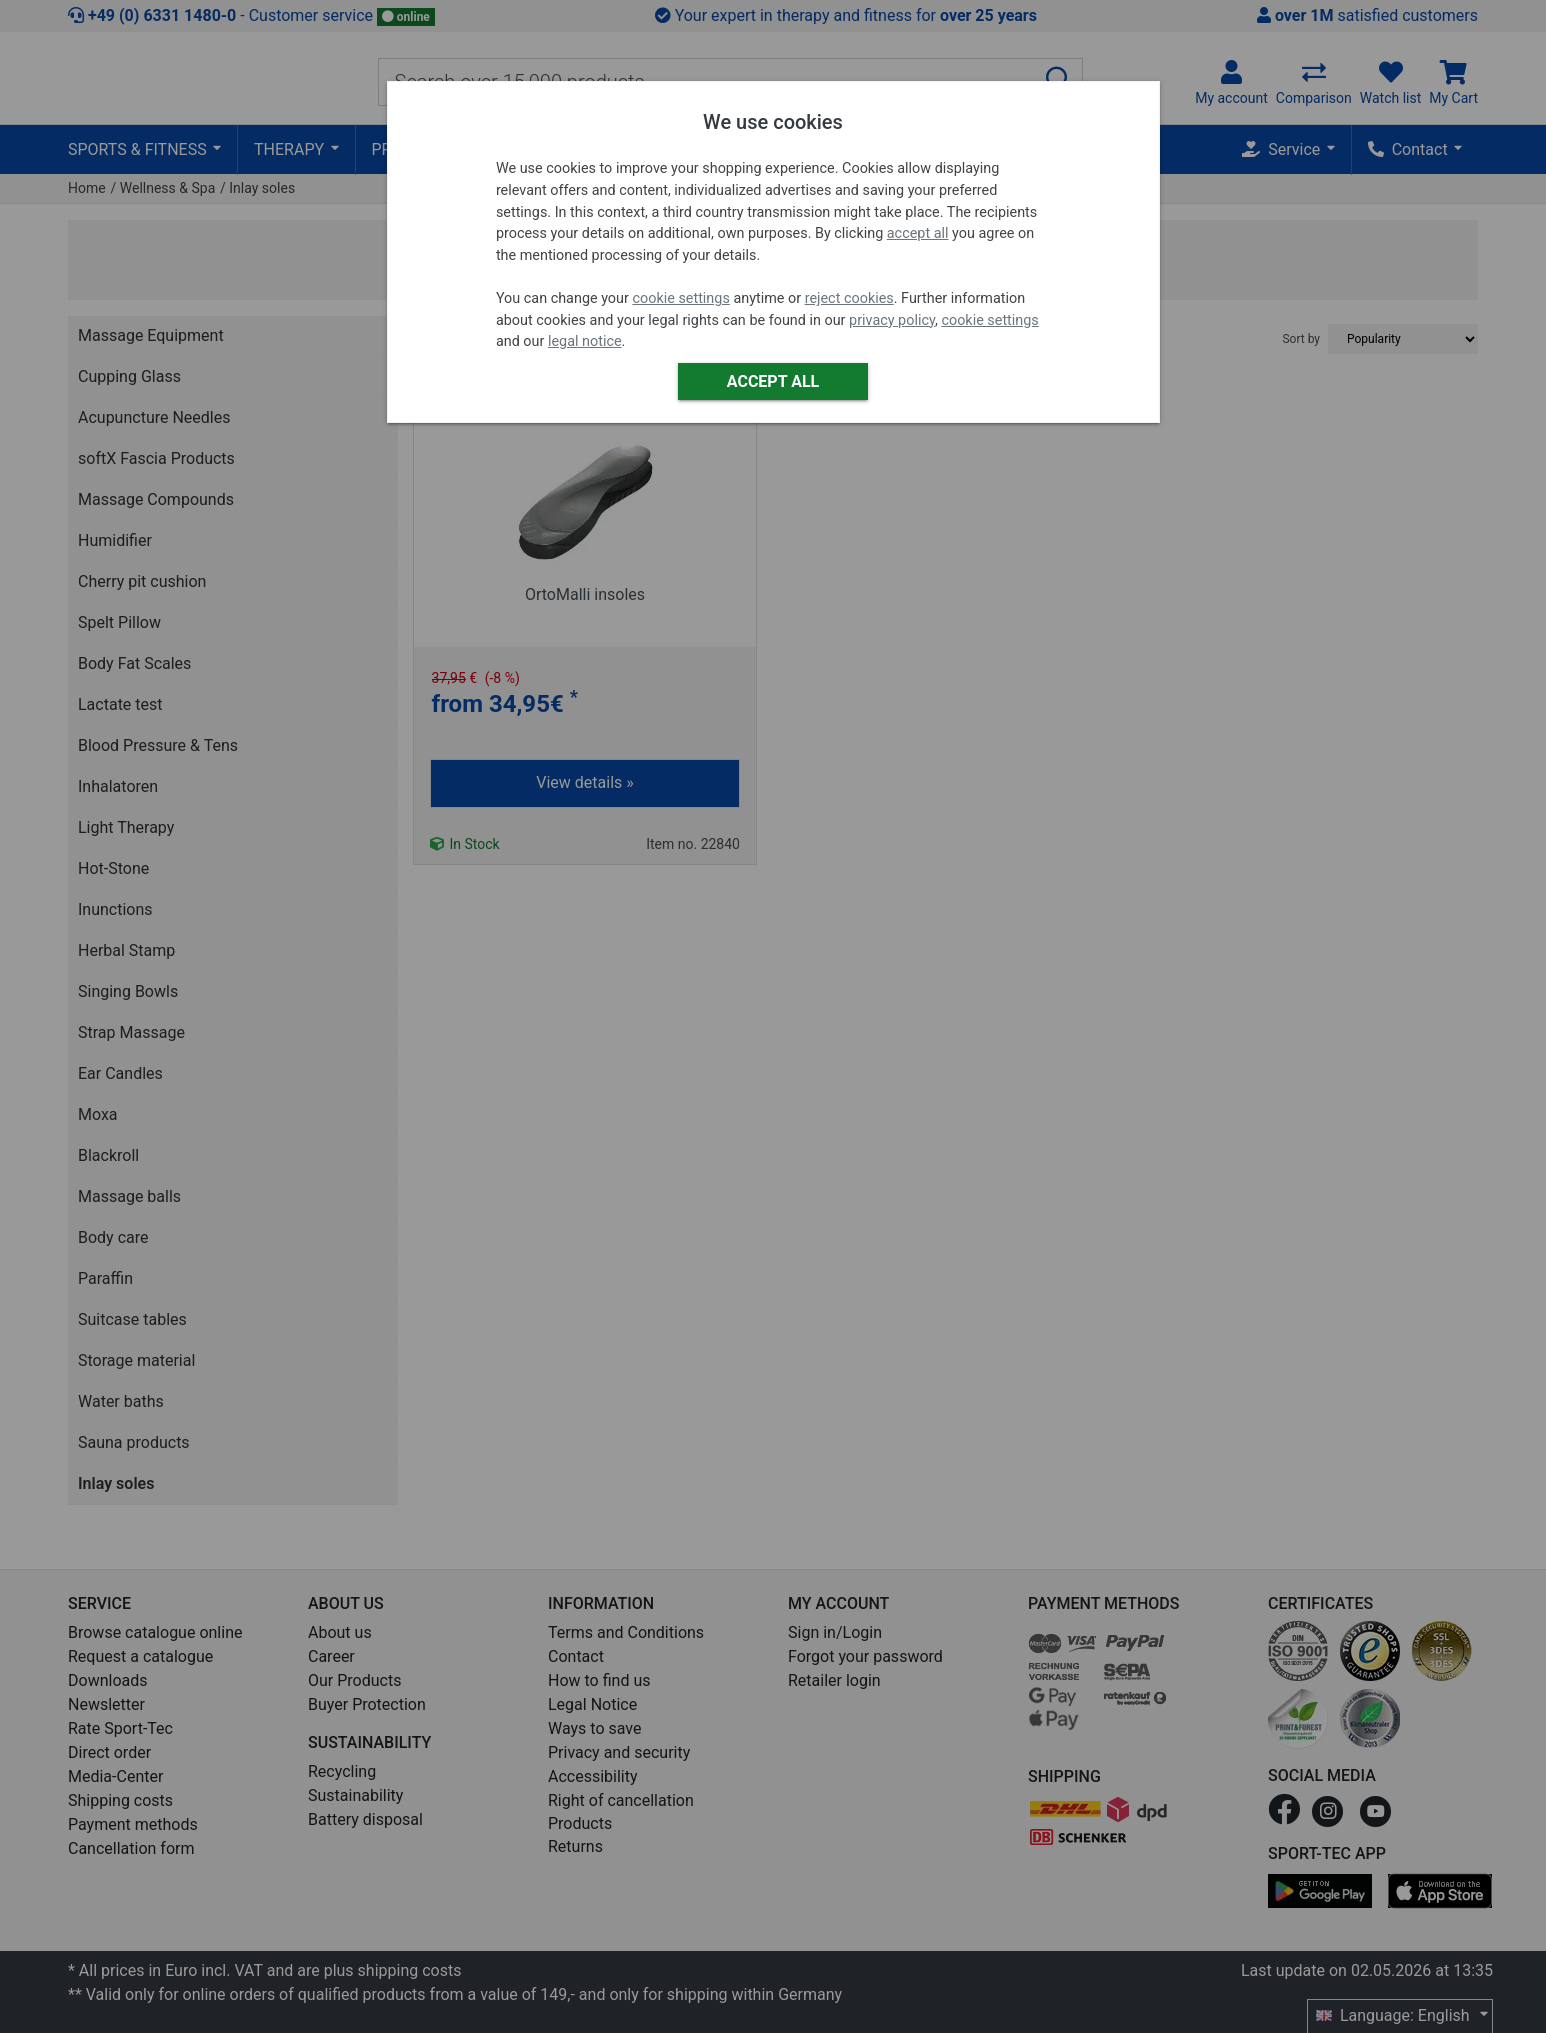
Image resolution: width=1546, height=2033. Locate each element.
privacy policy (892, 320)
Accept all (773, 381)
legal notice (585, 341)
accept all (918, 233)
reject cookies (849, 298)
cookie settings (680, 298)
